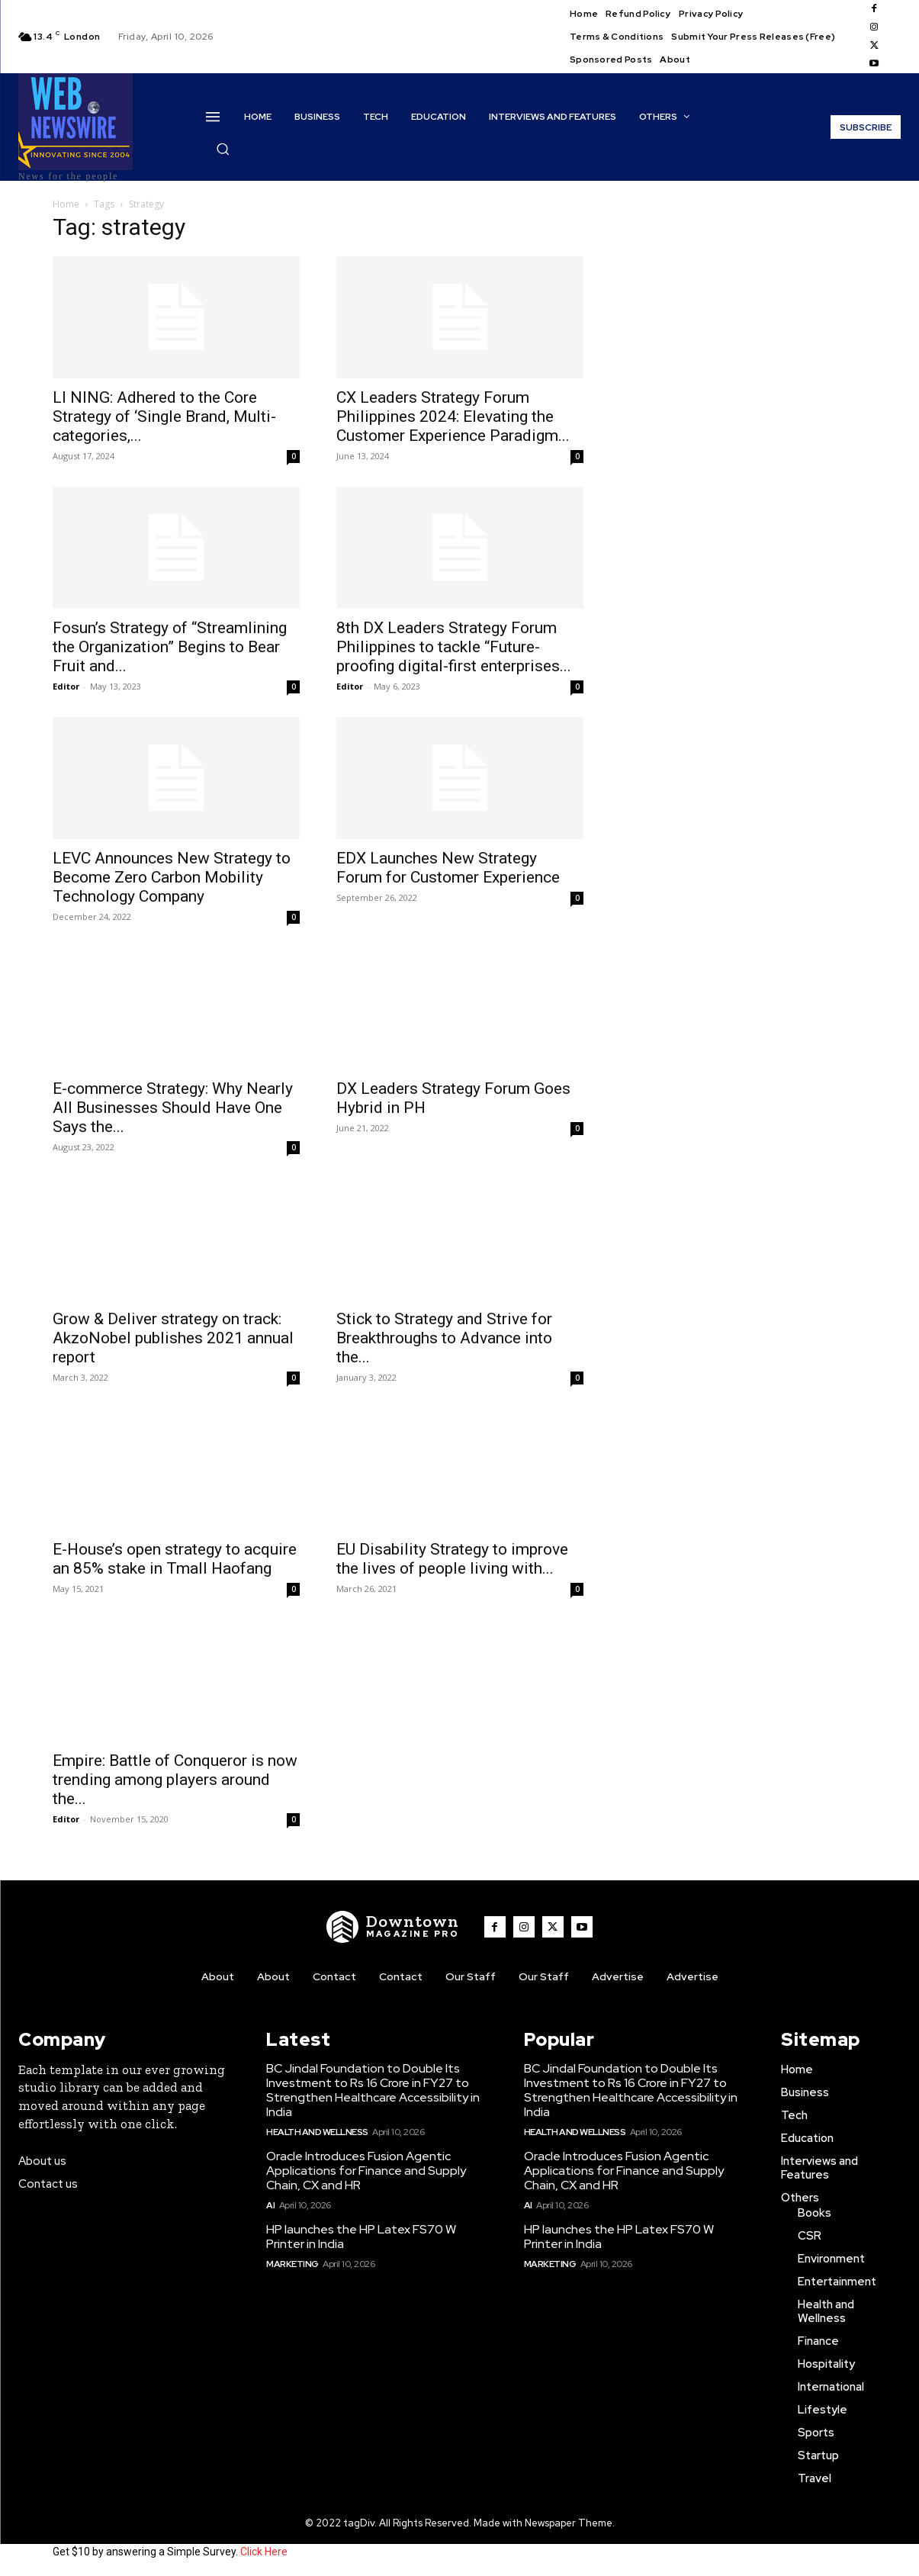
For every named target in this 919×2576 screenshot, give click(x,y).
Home (66, 204)
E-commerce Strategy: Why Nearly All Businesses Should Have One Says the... (173, 1107)
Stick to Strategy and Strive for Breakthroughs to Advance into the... (444, 1338)
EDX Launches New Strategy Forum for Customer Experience (448, 867)
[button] (223, 149)
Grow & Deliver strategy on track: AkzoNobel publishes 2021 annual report (173, 1338)
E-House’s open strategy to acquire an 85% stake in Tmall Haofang (175, 1558)
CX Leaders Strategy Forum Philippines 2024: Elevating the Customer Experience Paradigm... (453, 416)
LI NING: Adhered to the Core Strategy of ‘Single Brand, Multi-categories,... (164, 416)
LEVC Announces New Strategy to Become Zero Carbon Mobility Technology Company (172, 877)
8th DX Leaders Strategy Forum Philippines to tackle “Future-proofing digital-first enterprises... (453, 647)
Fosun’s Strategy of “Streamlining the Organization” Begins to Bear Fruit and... (170, 647)
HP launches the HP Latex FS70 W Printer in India (361, 2236)
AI (270, 2205)
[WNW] (392, 1927)
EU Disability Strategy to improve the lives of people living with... (452, 1558)
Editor (66, 686)
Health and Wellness (317, 2132)
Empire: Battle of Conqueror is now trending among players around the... (175, 1779)
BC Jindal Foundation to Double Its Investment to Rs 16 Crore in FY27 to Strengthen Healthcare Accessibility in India (373, 2090)
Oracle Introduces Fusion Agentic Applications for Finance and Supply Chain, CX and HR (366, 2170)
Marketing (292, 2264)
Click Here (264, 2551)
